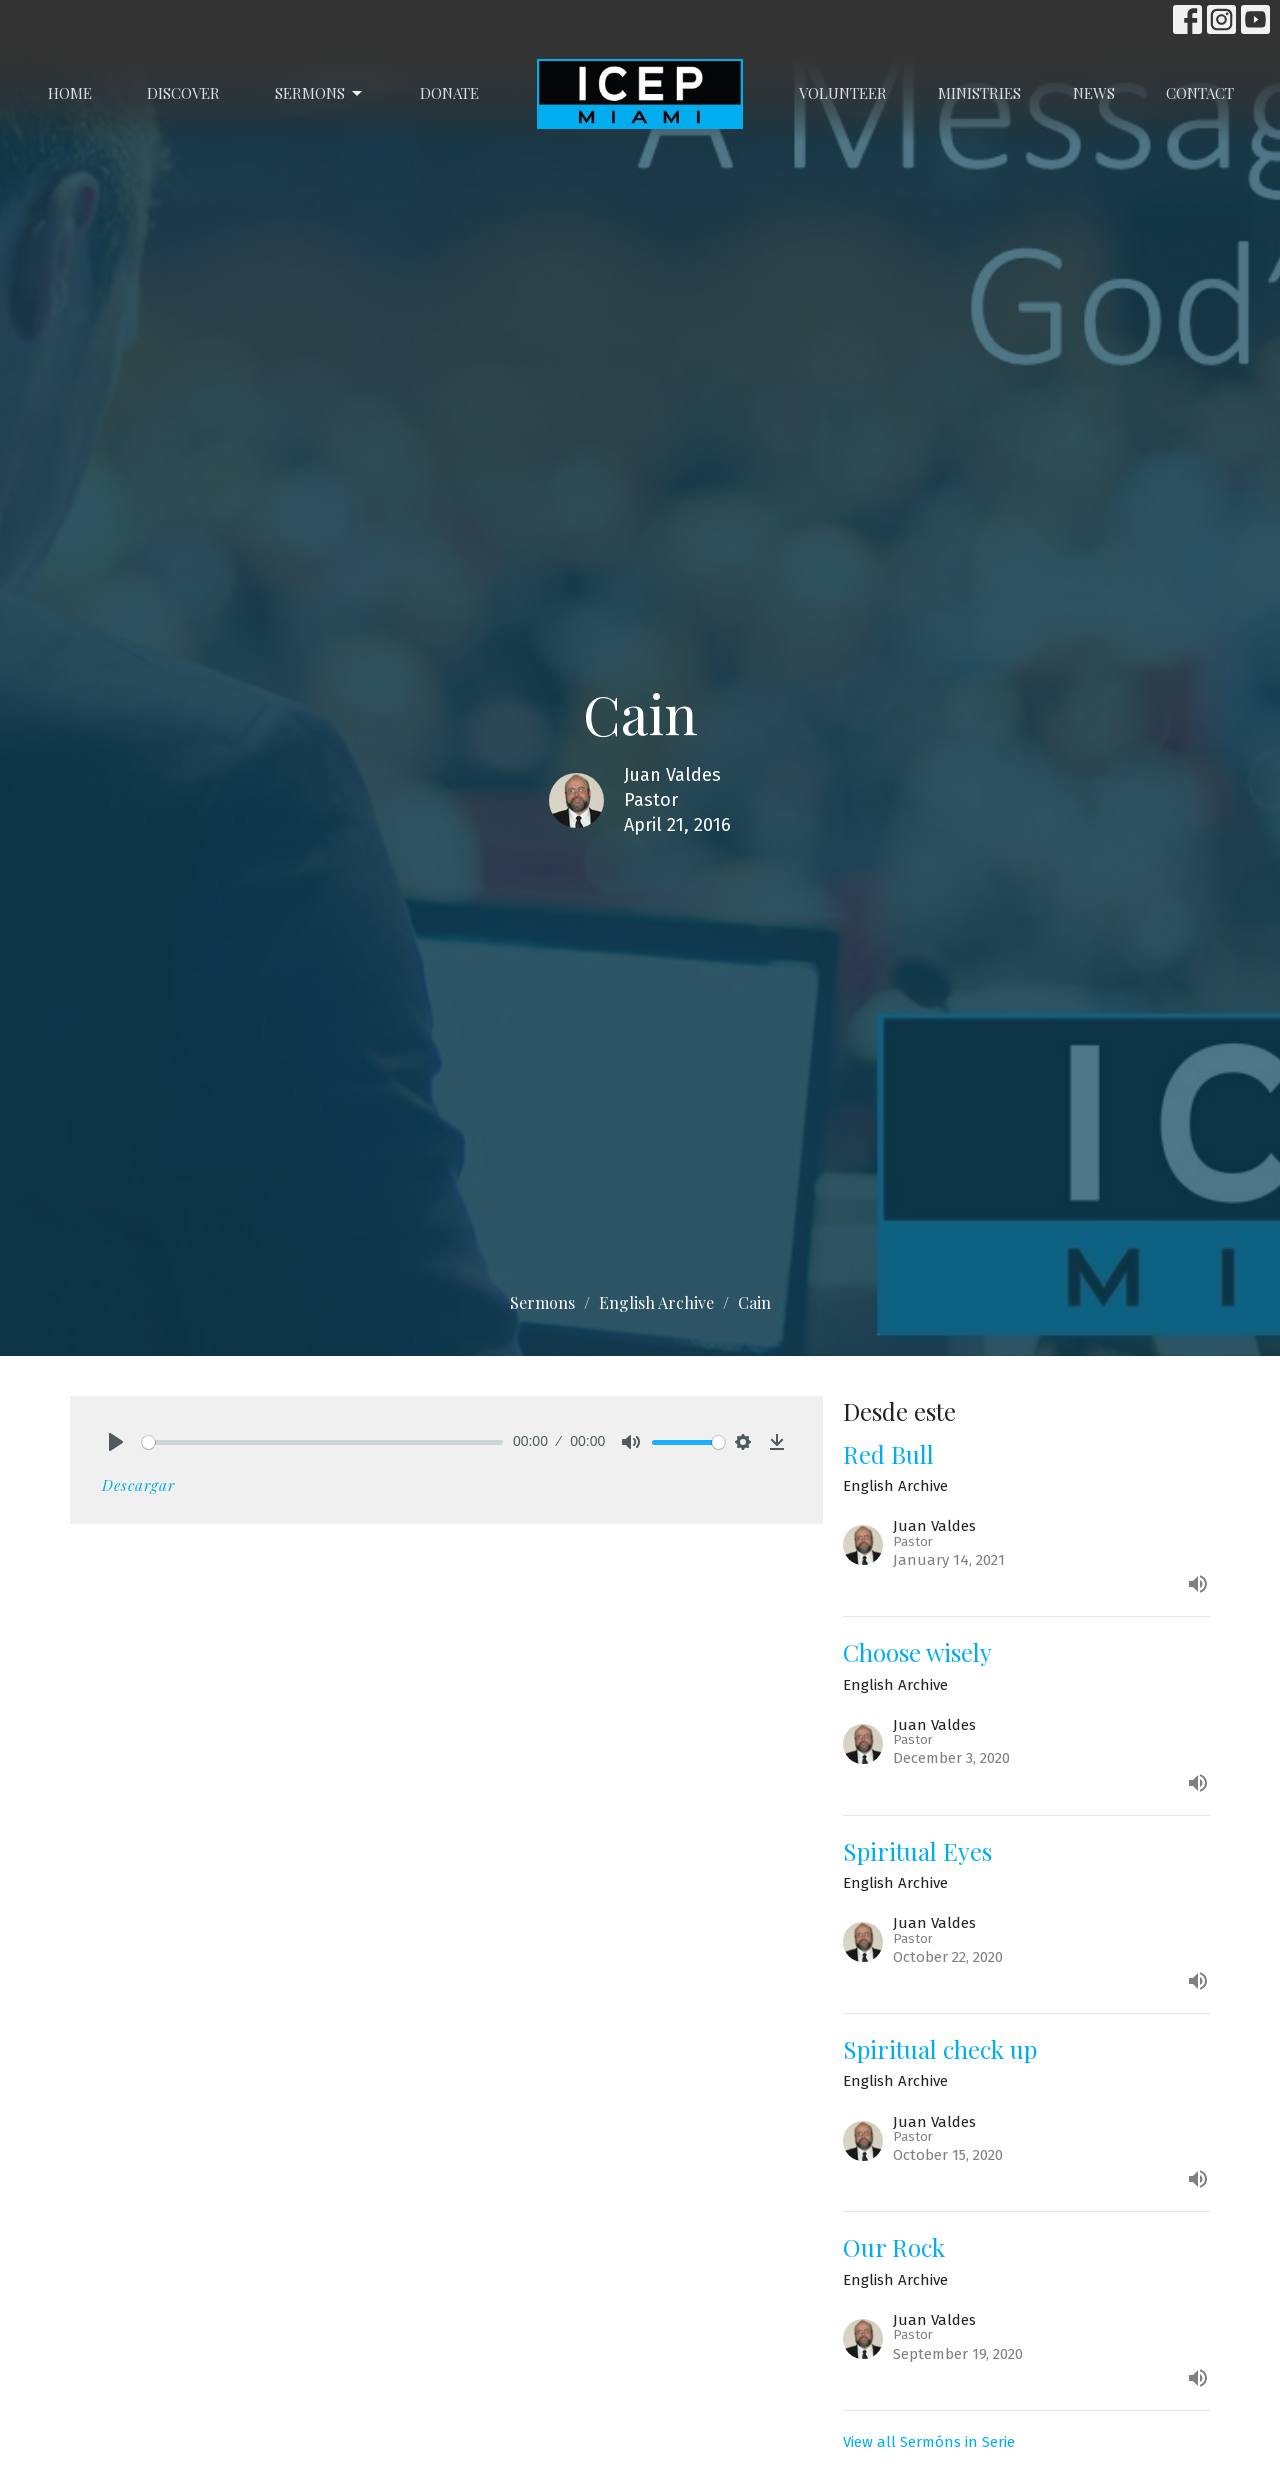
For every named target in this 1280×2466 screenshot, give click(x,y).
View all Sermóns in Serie (929, 2442)
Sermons (320, 93)
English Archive (656, 1302)
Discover (183, 93)
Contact (1200, 93)
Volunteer (843, 93)
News (1094, 93)
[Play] (116, 1442)
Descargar (138, 1485)
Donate (449, 93)
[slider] (322, 1442)
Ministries (979, 93)
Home (70, 93)
